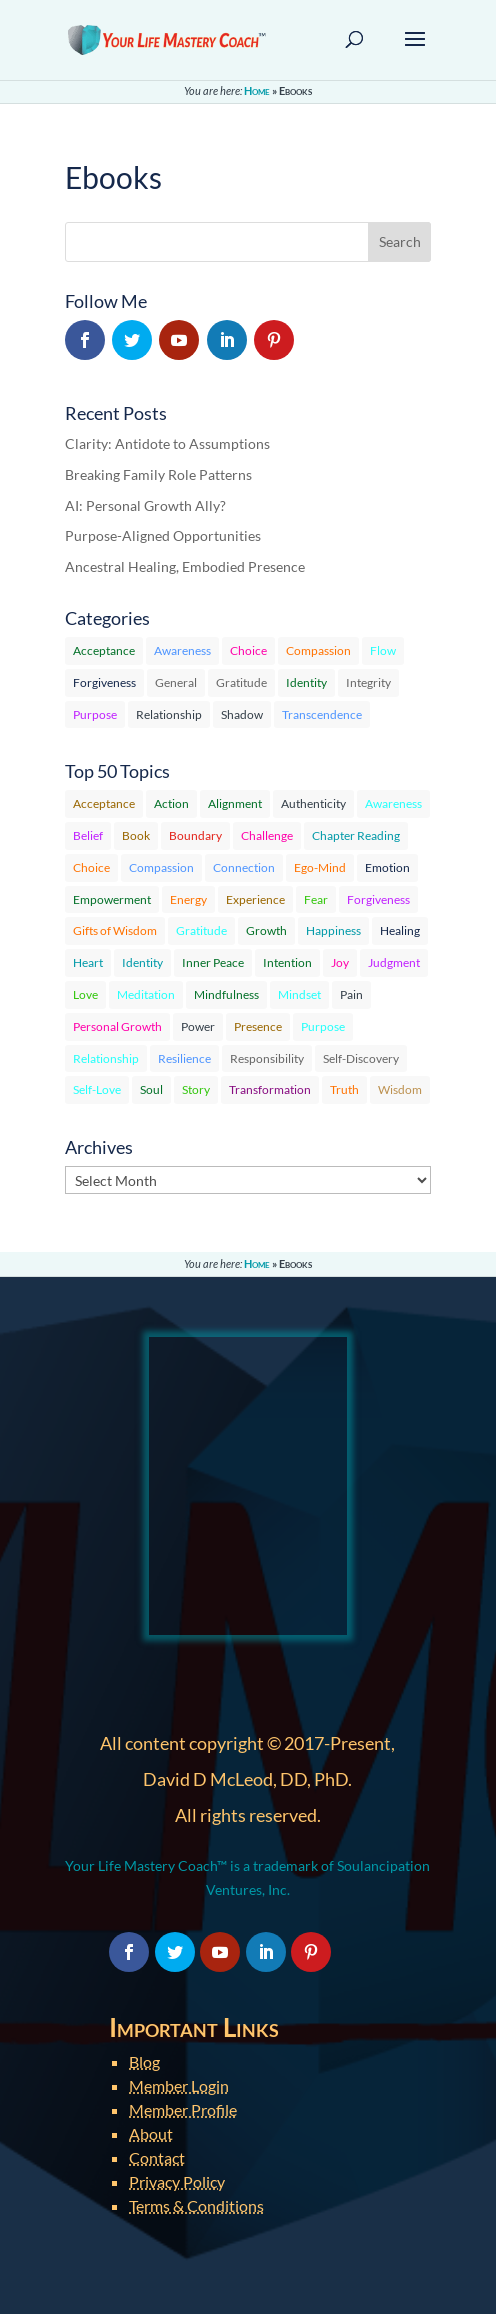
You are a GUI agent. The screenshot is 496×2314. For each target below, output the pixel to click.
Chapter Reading (356, 835)
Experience (255, 899)
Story (196, 1089)
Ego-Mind (320, 867)
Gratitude (241, 682)
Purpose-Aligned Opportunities (163, 535)
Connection (244, 867)
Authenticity (313, 803)
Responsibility (267, 1058)
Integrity (368, 682)
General (176, 682)
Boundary (195, 835)
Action (171, 803)
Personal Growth (117, 1026)
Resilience (184, 1058)
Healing (400, 930)
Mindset (299, 994)
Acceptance (104, 650)
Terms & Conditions (196, 2205)
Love (85, 994)
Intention (287, 962)
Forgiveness (104, 682)
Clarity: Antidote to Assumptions (167, 443)
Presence (258, 1026)
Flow (383, 650)
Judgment (394, 962)
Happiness (333, 930)
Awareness (182, 650)
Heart (88, 962)
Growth (266, 930)
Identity (306, 682)
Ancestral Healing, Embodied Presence (185, 566)
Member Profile (183, 2109)
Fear (316, 899)
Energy (188, 899)
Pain (351, 994)
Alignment (235, 803)
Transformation (270, 1089)
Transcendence (322, 714)
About (151, 2133)
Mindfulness (226, 994)
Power (198, 1026)
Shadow (242, 714)
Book (136, 835)
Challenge (267, 835)
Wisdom (400, 1089)
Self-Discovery (361, 1058)
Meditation (146, 994)
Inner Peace (213, 962)
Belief (88, 835)
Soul (151, 1089)
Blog (144, 2061)
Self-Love (97, 1089)
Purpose (95, 714)
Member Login (179, 2085)
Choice (248, 650)
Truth (344, 1089)
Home (257, 90)
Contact (157, 2157)
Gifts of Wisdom (115, 930)
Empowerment (112, 899)
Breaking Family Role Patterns (158, 474)
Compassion (318, 650)
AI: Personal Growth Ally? (145, 505)
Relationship (169, 714)
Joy (340, 962)
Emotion (387, 867)
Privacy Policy (177, 2181)
